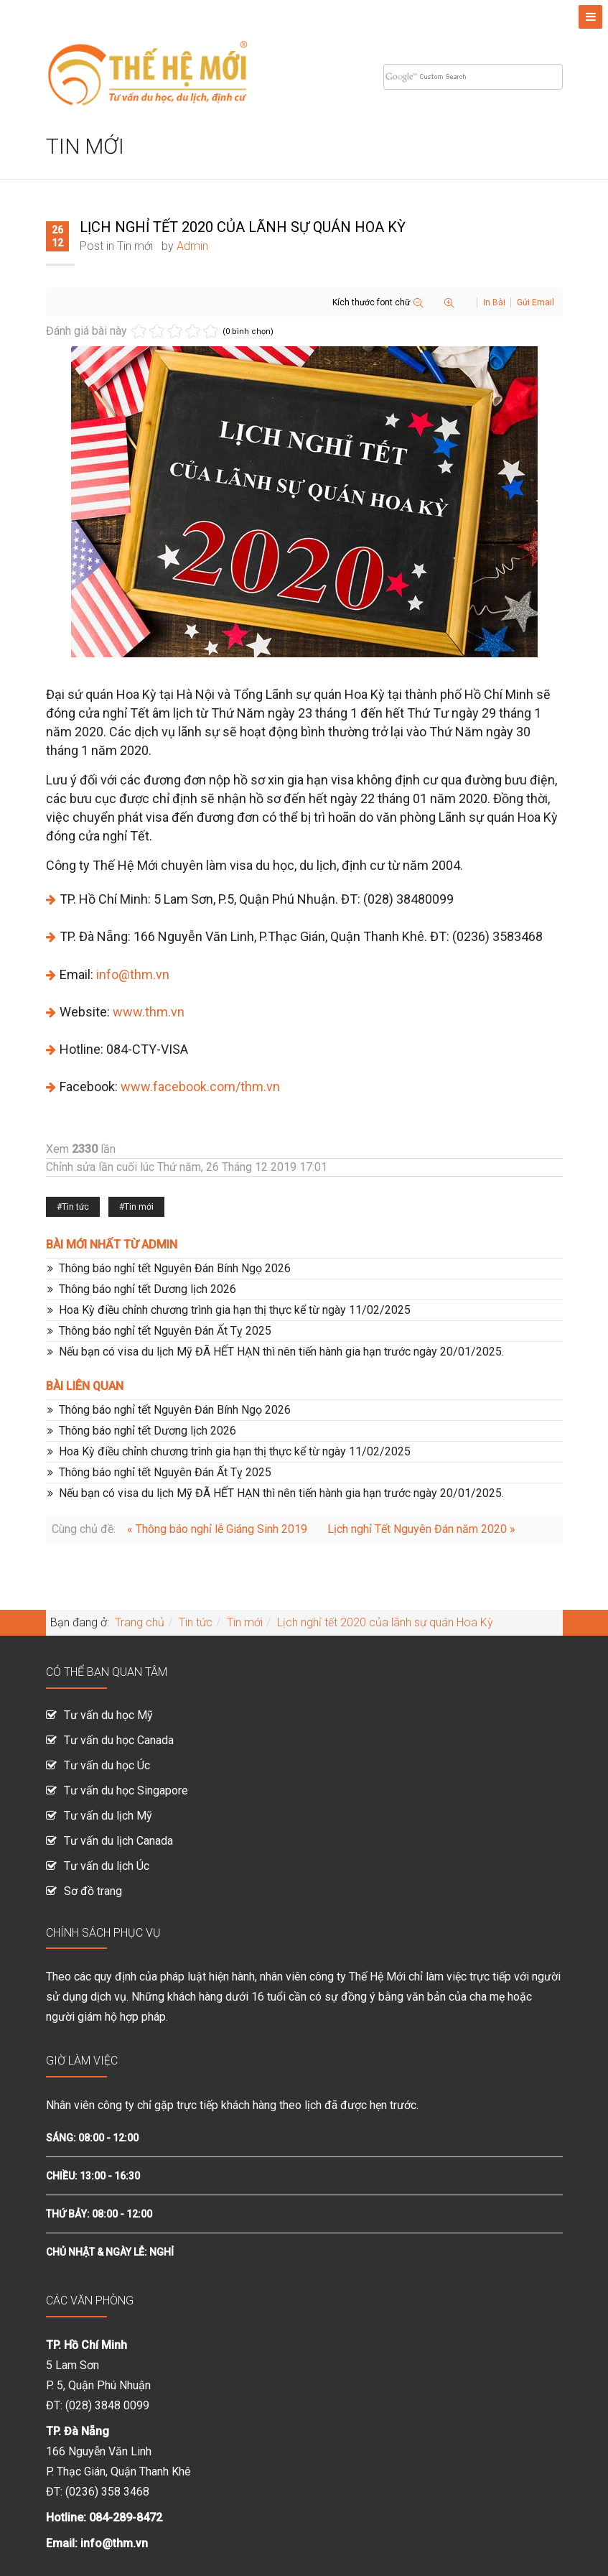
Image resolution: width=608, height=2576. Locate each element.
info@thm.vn (132, 974)
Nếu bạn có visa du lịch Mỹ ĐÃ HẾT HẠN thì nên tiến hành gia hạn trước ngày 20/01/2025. (281, 1351)
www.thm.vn (148, 1011)
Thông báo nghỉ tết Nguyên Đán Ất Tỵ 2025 (165, 1331)
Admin (192, 246)
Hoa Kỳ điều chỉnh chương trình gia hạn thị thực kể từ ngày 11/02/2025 (235, 1310)
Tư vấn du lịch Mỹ (108, 1815)
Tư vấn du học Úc (107, 1765)
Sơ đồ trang (93, 1891)
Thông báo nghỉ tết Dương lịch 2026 (147, 1289)
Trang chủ (139, 1622)
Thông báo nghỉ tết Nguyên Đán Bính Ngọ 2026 (175, 1268)
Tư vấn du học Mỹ (108, 1715)
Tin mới (135, 246)
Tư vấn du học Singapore (126, 1790)
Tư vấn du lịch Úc (106, 1866)
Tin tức (75, 1207)
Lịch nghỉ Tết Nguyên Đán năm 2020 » (421, 1529)
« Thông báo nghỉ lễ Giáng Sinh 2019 (218, 1529)
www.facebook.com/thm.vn (200, 1086)
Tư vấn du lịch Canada (118, 1841)
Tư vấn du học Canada (119, 1740)
